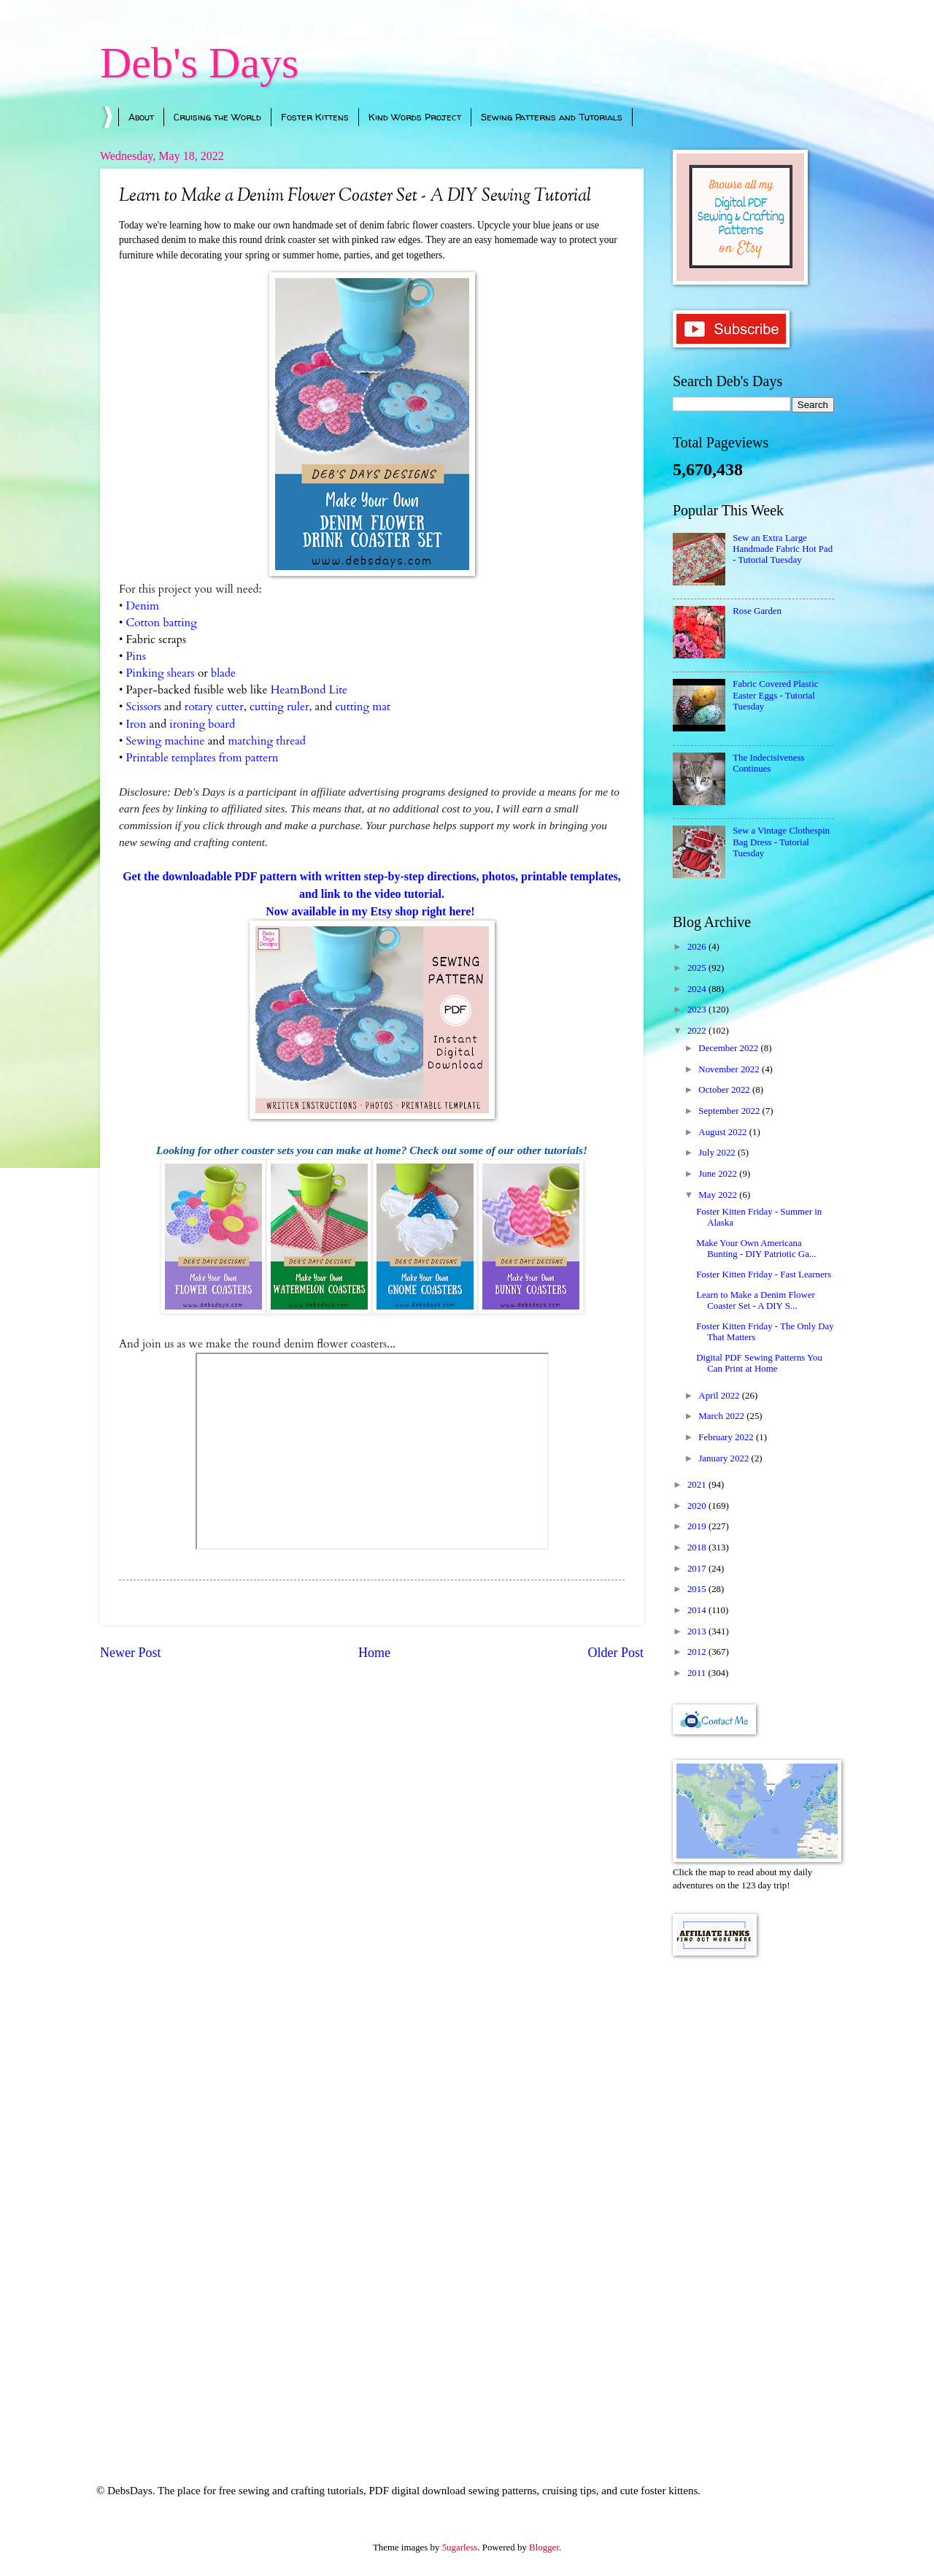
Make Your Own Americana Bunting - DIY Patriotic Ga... (756, 1248)
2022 (698, 1031)
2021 (698, 1485)
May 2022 (718, 1195)
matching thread (267, 741)
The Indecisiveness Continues (768, 763)
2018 (698, 1547)
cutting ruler (279, 707)
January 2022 (724, 1458)
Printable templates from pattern (202, 758)
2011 (698, 1673)
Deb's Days (199, 63)
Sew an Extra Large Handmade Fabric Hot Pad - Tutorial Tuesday (783, 549)
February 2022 (727, 1437)
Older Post (615, 1652)
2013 (698, 1631)
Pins (136, 656)
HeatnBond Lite (309, 690)
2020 (698, 1506)
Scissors (143, 707)
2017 (698, 1569)
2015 (698, 1589)
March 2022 (722, 1416)
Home (374, 1652)
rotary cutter (214, 707)
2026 (698, 947)
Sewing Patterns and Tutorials (551, 116)
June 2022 (718, 1174)
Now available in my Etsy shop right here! (371, 911)
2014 (698, 1610)
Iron (136, 724)
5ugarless (460, 2547)
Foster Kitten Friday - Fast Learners (763, 1274)
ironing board (202, 724)
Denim (143, 606)
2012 (698, 1652)
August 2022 (723, 1132)
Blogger (544, 2547)
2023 (698, 1009)
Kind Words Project (414, 116)
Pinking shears (160, 673)
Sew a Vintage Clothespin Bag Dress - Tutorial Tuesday (781, 842)
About (141, 116)
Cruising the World (217, 116)
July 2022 (718, 1152)
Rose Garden (757, 611)
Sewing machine (165, 741)
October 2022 (725, 1090)
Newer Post (130, 1652)
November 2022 (730, 1069)
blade (223, 673)
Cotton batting (161, 623)
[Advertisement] (753, 2200)
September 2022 (730, 1111)
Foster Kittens (315, 116)
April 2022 (719, 1396)
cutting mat (362, 707)
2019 (698, 1526)
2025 (698, 968)
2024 (698, 989)
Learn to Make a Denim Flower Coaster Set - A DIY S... (755, 1300)
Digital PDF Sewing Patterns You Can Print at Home (759, 1363)
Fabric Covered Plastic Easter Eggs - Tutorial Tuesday (775, 695)
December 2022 (729, 1048)
